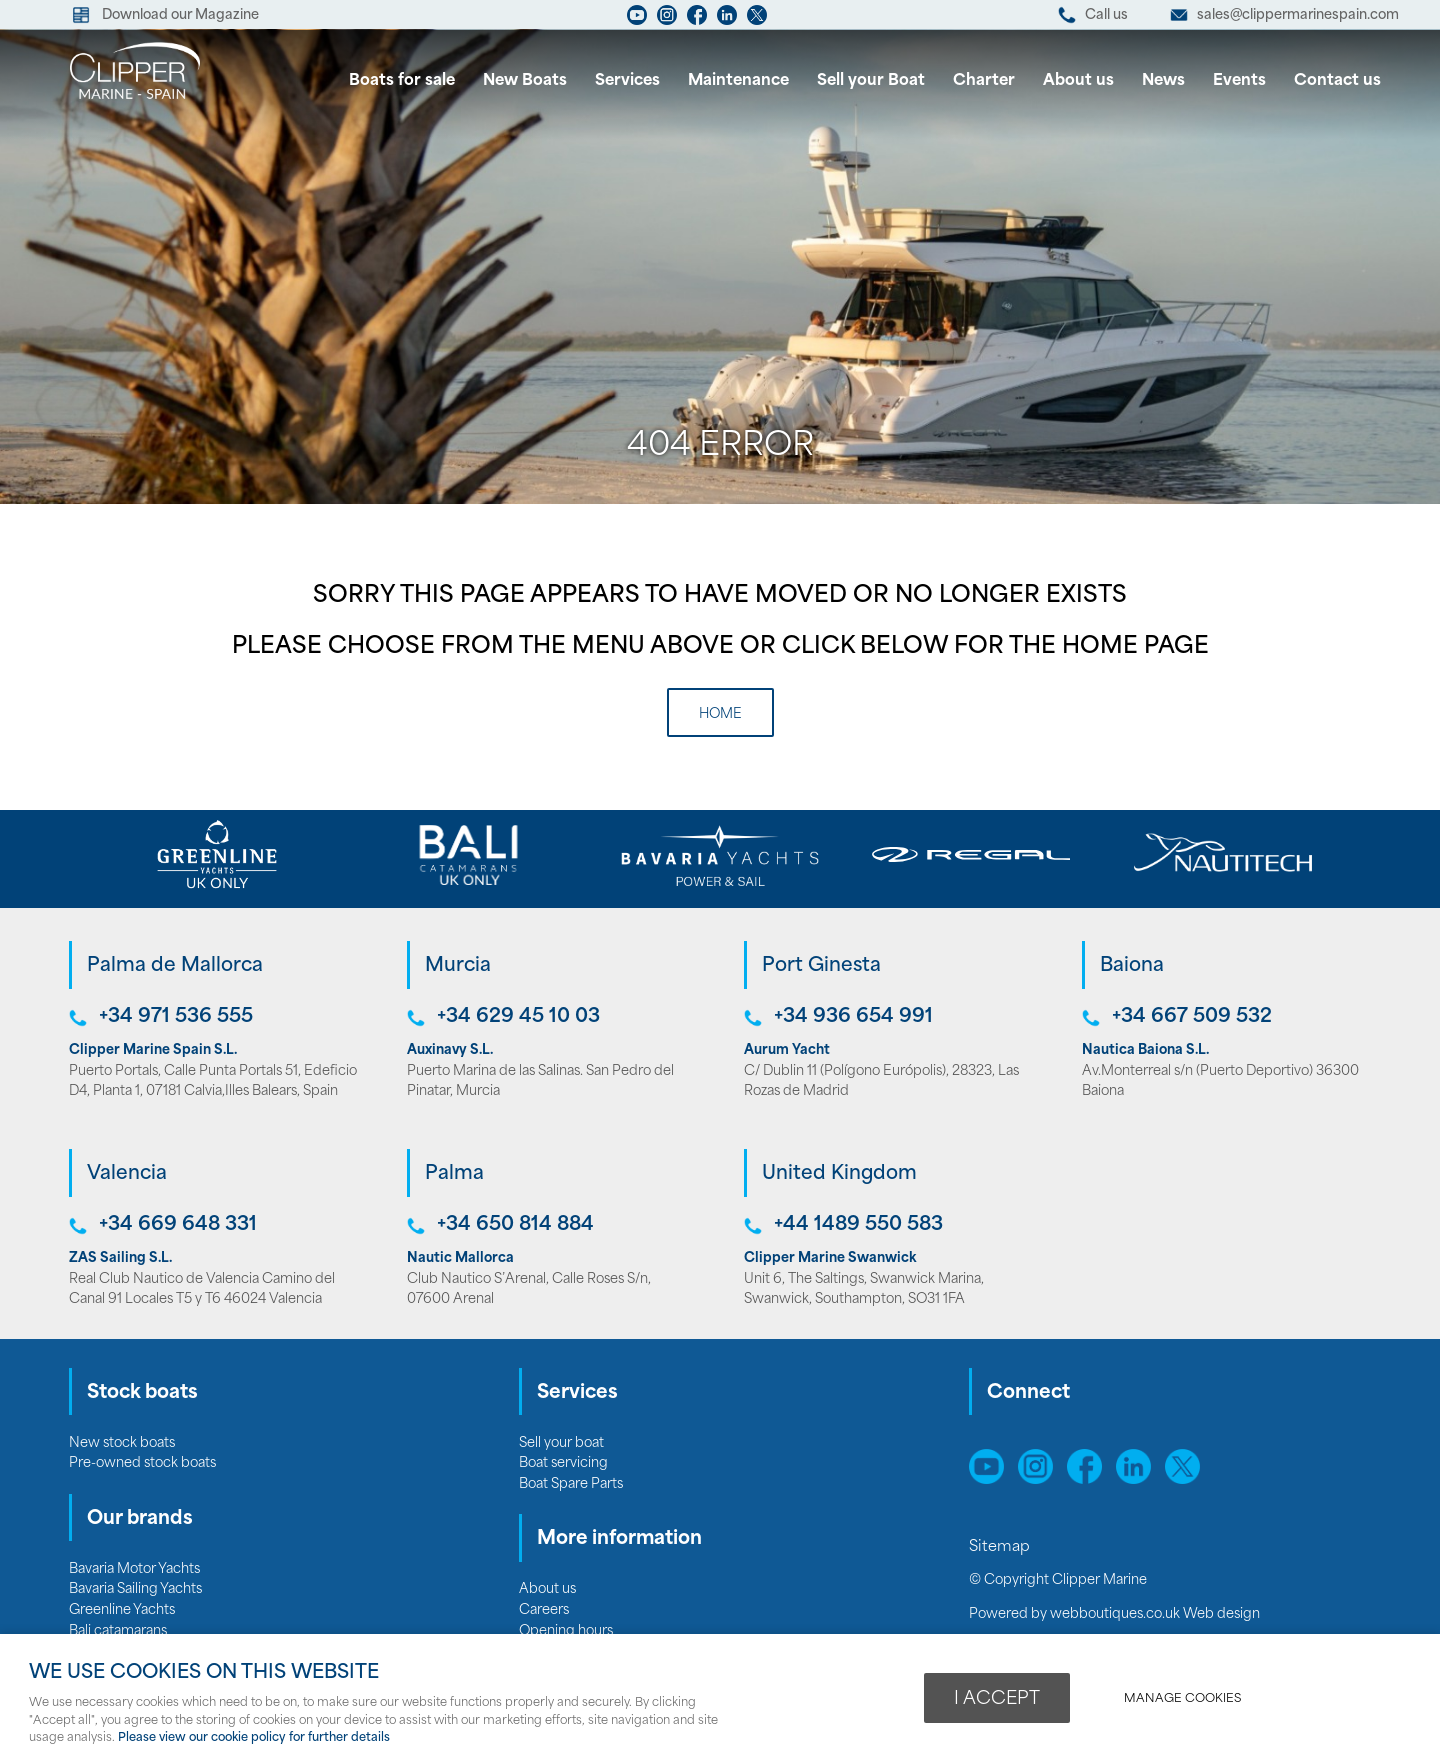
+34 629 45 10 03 (518, 1017)
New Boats (525, 81)
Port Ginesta (821, 966)
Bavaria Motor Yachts (134, 1569)
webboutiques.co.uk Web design (1155, 1614)
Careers (544, 1610)
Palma (454, 1174)
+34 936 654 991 (853, 1017)
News (1163, 81)
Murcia (458, 966)
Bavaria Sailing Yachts (135, 1589)
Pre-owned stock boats (142, 1463)
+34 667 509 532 (1192, 1017)
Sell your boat (561, 1443)
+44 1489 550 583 (858, 1225)
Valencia (127, 1174)
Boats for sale (402, 81)
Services (627, 81)
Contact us (1337, 81)
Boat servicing (563, 1463)
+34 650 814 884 (515, 1225)
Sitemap (1001, 1547)
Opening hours (566, 1631)
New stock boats (122, 1443)
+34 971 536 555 (176, 1017)
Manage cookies (1182, 1699)
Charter (984, 81)
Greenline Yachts (122, 1610)
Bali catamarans (118, 1631)
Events (1239, 81)
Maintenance (738, 81)
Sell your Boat (871, 81)
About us (1078, 81)
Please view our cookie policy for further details (254, 1738)
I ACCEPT (997, 1699)
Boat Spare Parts (571, 1484)
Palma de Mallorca (175, 966)
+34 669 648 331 (178, 1225)
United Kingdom (839, 1174)
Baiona (1132, 966)
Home (720, 714)
